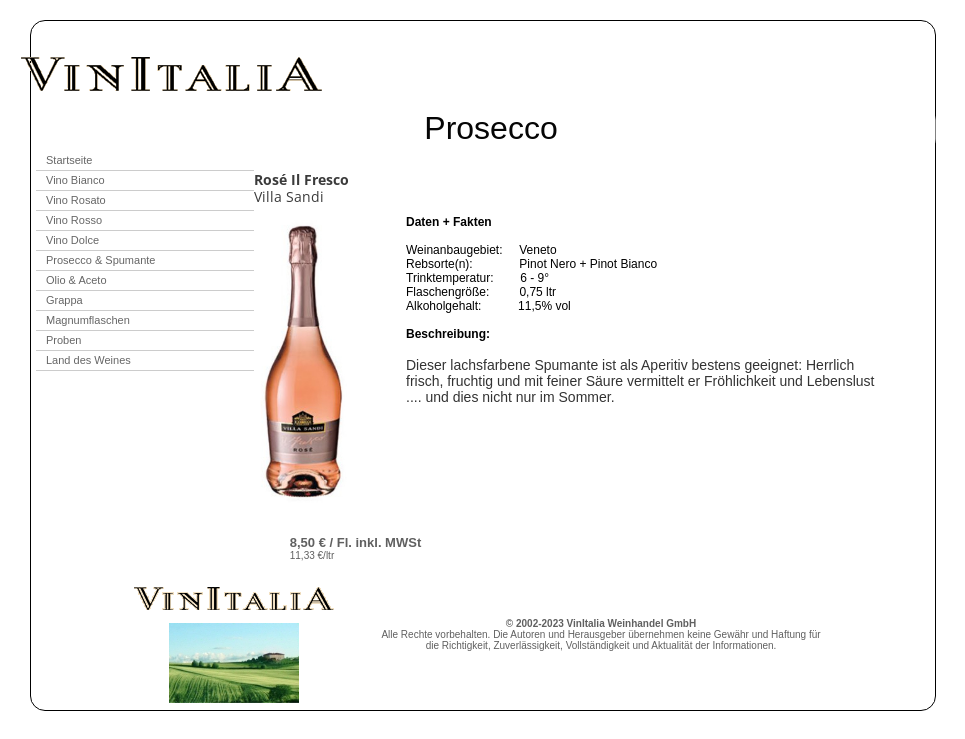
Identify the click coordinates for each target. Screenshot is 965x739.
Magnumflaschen (88, 320)
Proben (63, 340)
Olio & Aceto (76, 280)
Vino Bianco (75, 180)
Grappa (64, 300)
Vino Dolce (72, 240)
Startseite (69, 160)
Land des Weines (88, 360)
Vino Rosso (74, 220)
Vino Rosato (76, 200)
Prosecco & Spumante (100, 260)
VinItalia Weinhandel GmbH (632, 623)
